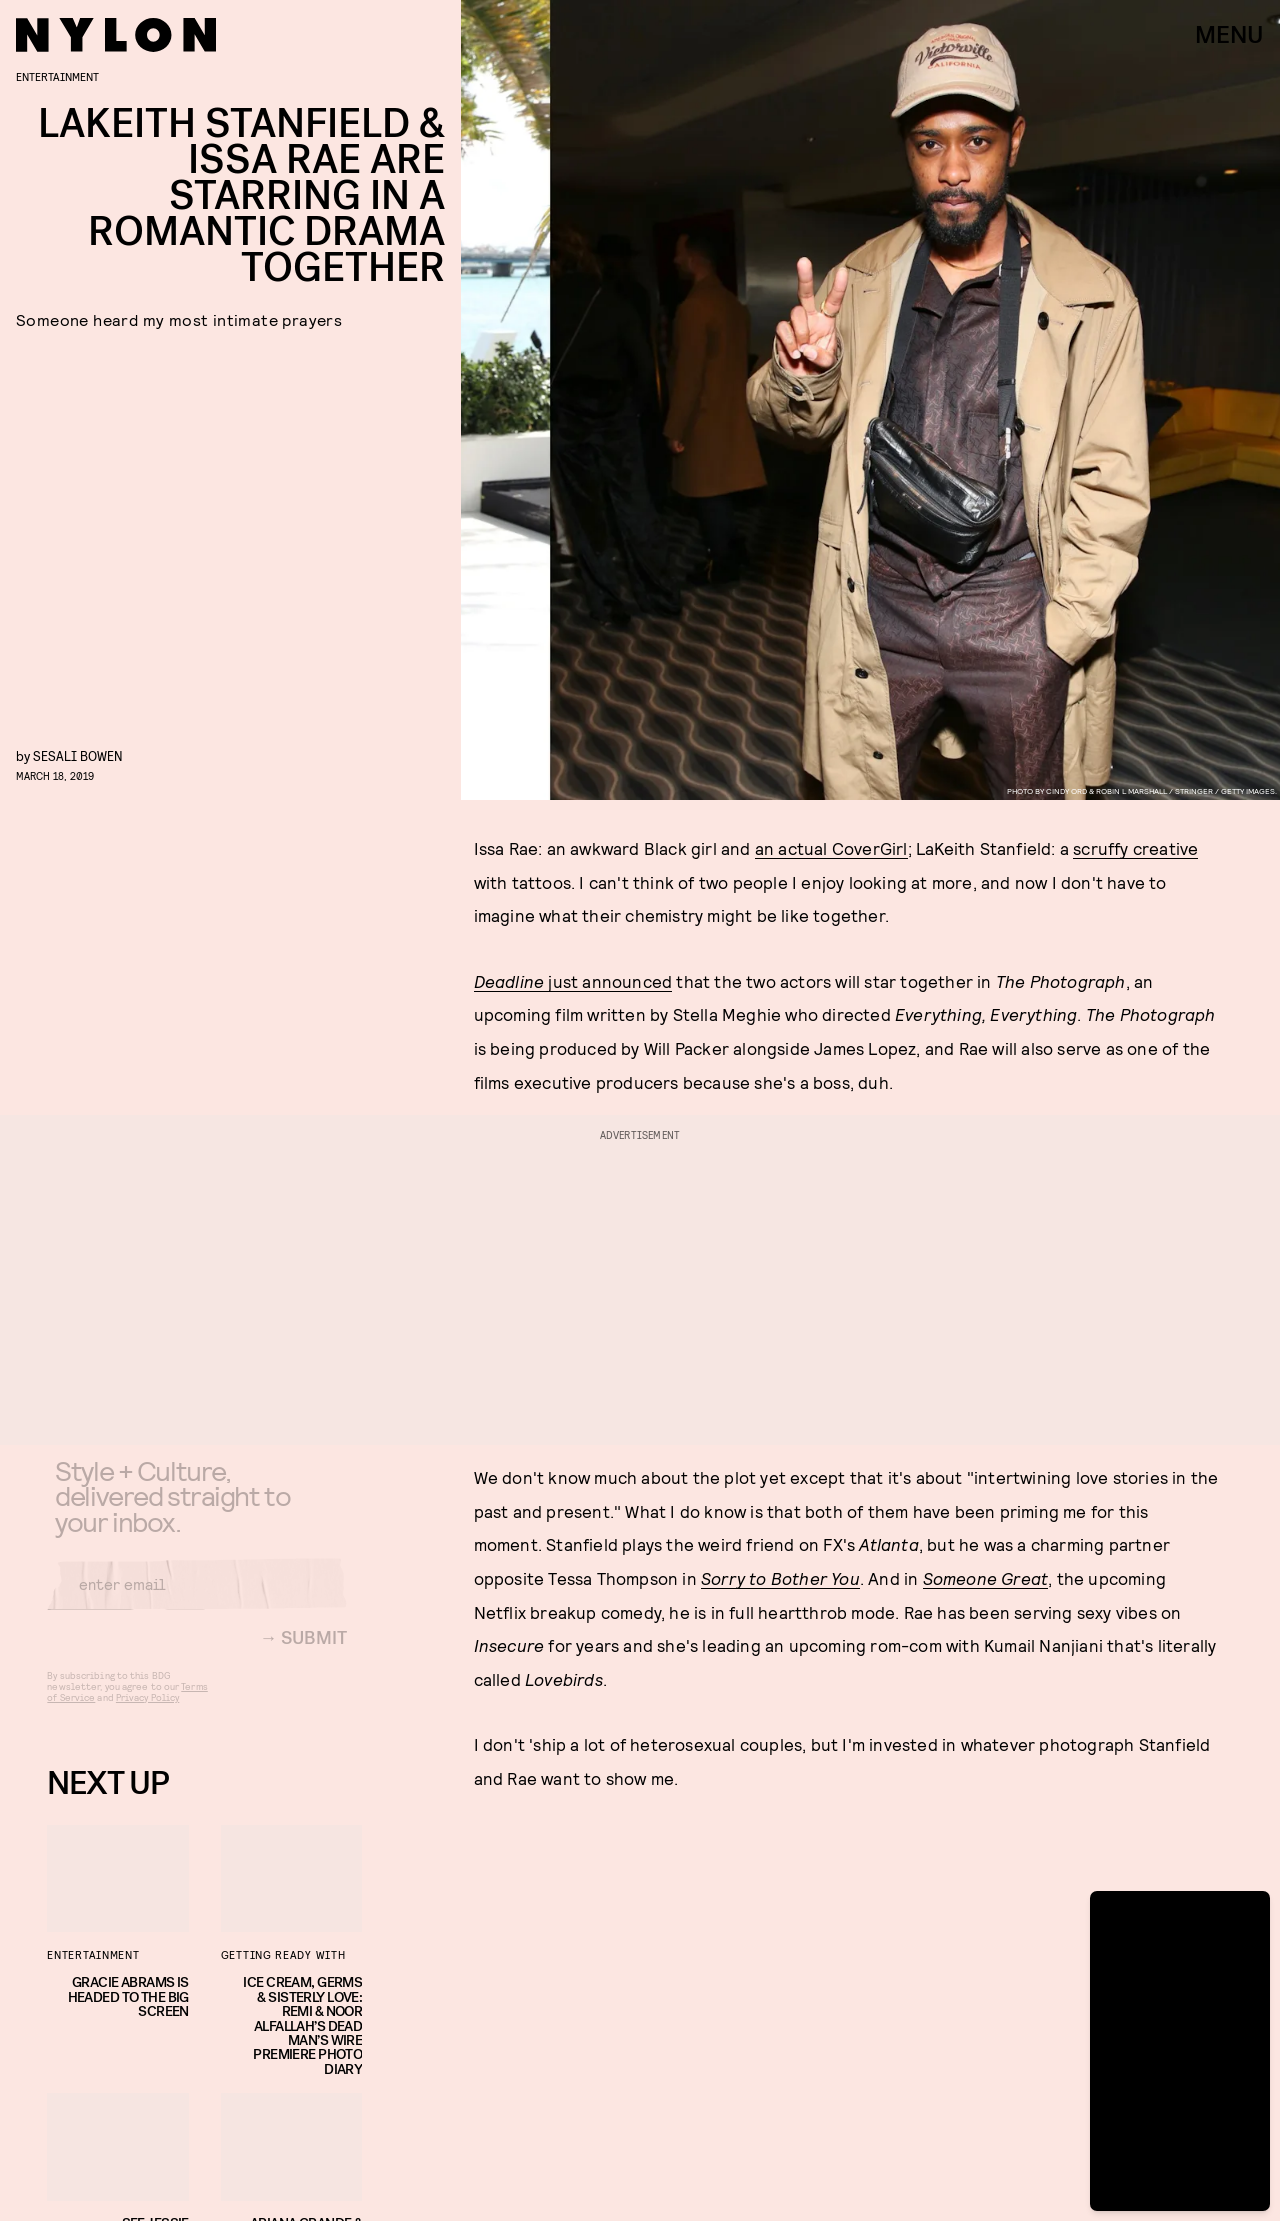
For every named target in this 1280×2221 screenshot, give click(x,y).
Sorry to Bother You (780, 1578)
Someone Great (986, 1578)
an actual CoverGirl (831, 848)
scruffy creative (1135, 848)
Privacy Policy (147, 1712)
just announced (573, 981)
